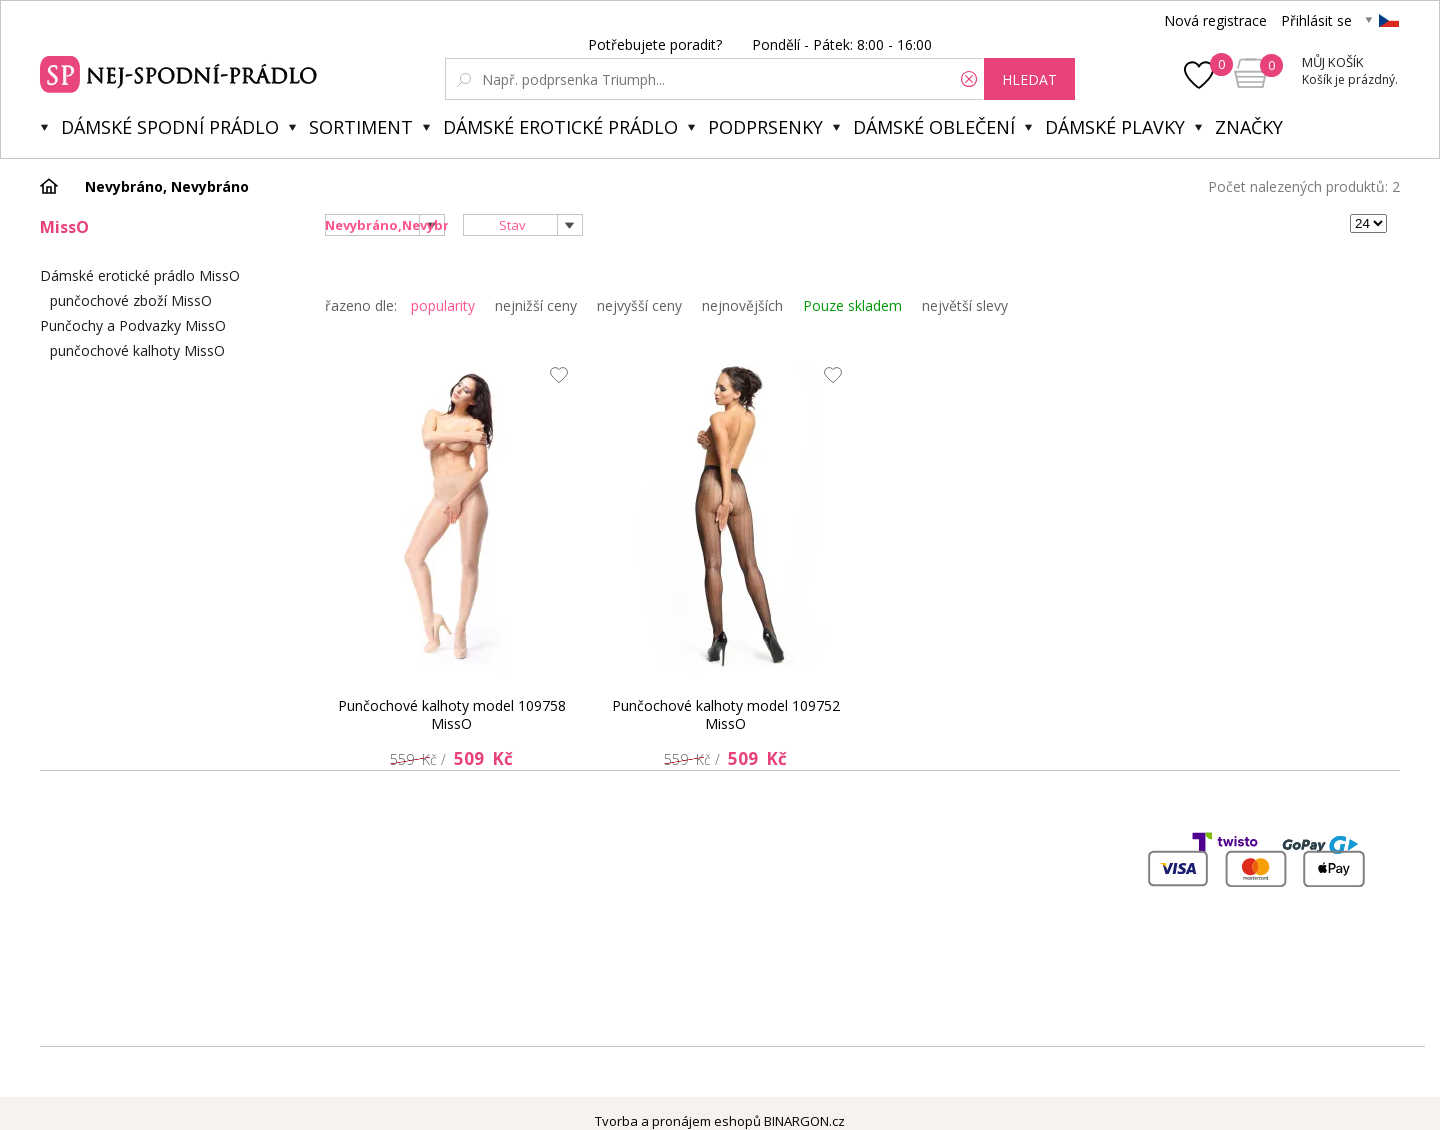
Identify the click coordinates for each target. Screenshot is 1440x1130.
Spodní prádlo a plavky (181, 72)
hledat (1029, 79)
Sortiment (361, 127)
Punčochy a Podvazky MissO (133, 325)
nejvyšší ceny (639, 305)
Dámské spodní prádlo (170, 127)
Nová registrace (1215, 20)
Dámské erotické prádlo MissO (140, 275)
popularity (443, 305)
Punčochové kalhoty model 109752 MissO (726, 714)
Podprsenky (765, 127)
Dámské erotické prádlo (560, 127)
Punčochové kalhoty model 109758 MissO (452, 714)
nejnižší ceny (536, 305)
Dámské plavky (1115, 127)
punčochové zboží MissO (131, 300)
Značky (1249, 127)
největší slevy (965, 305)
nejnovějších (742, 305)
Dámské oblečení (934, 127)
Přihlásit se (1316, 20)
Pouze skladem (852, 305)
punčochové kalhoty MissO (137, 350)
